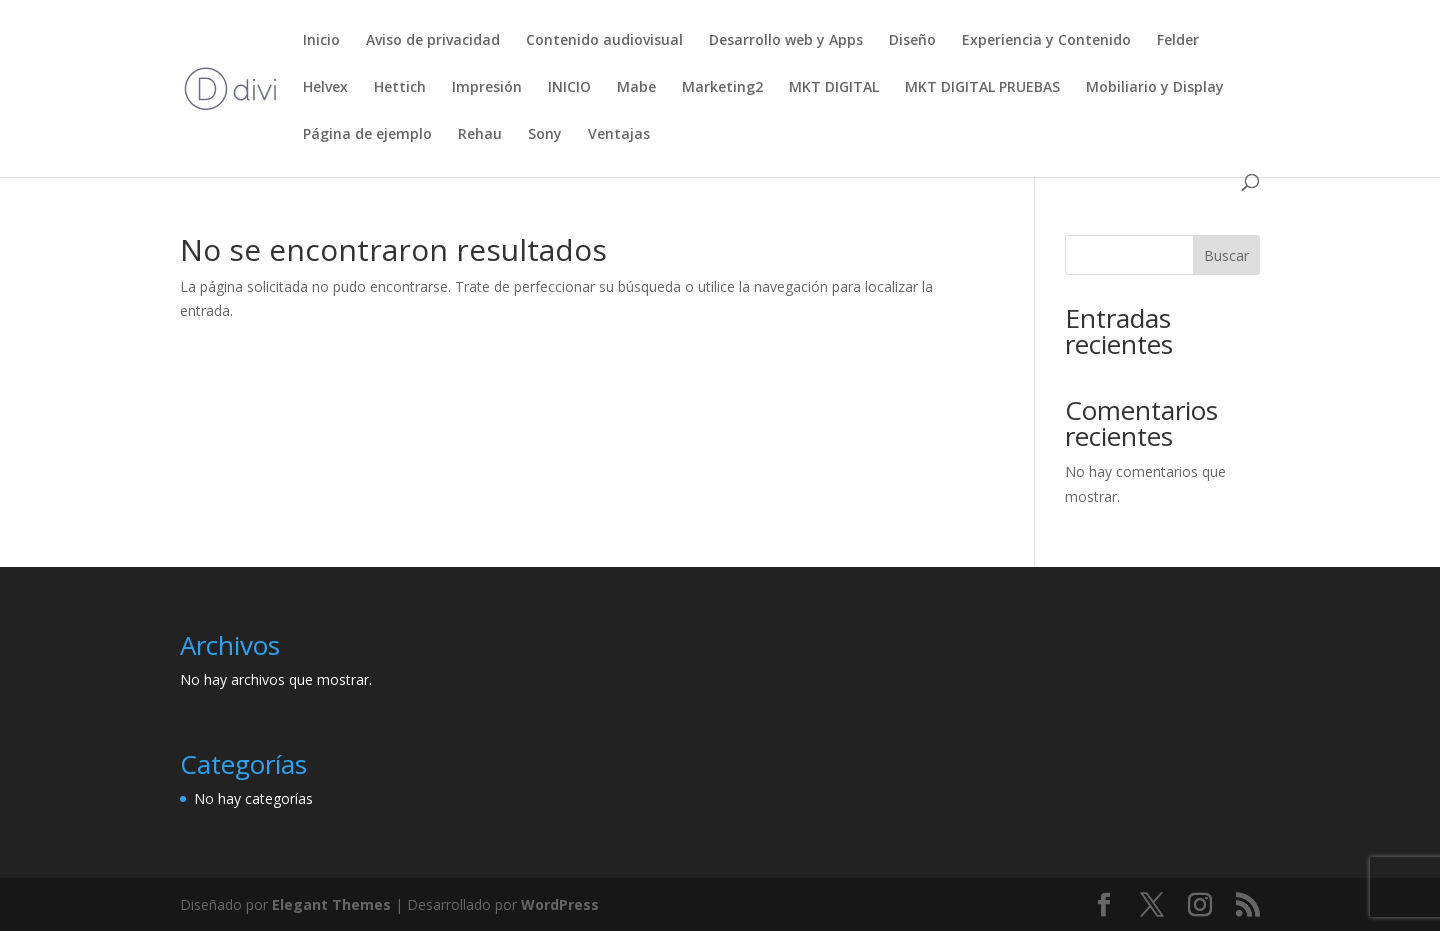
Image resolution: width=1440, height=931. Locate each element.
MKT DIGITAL (834, 88)
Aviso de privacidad (433, 41)
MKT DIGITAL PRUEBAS (982, 88)
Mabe (636, 88)
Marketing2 (722, 88)
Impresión (487, 88)
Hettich (400, 88)
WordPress (560, 904)
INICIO (569, 88)
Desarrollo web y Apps (786, 41)
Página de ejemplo (367, 135)
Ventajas (619, 135)
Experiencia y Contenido (1046, 41)
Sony (545, 135)
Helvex (325, 88)
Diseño (912, 41)
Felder (1178, 41)
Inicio (321, 41)
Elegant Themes (331, 904)
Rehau (480, 135)
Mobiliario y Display (1155, 88)
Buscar (1226, 255)
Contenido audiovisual (604, 41)
